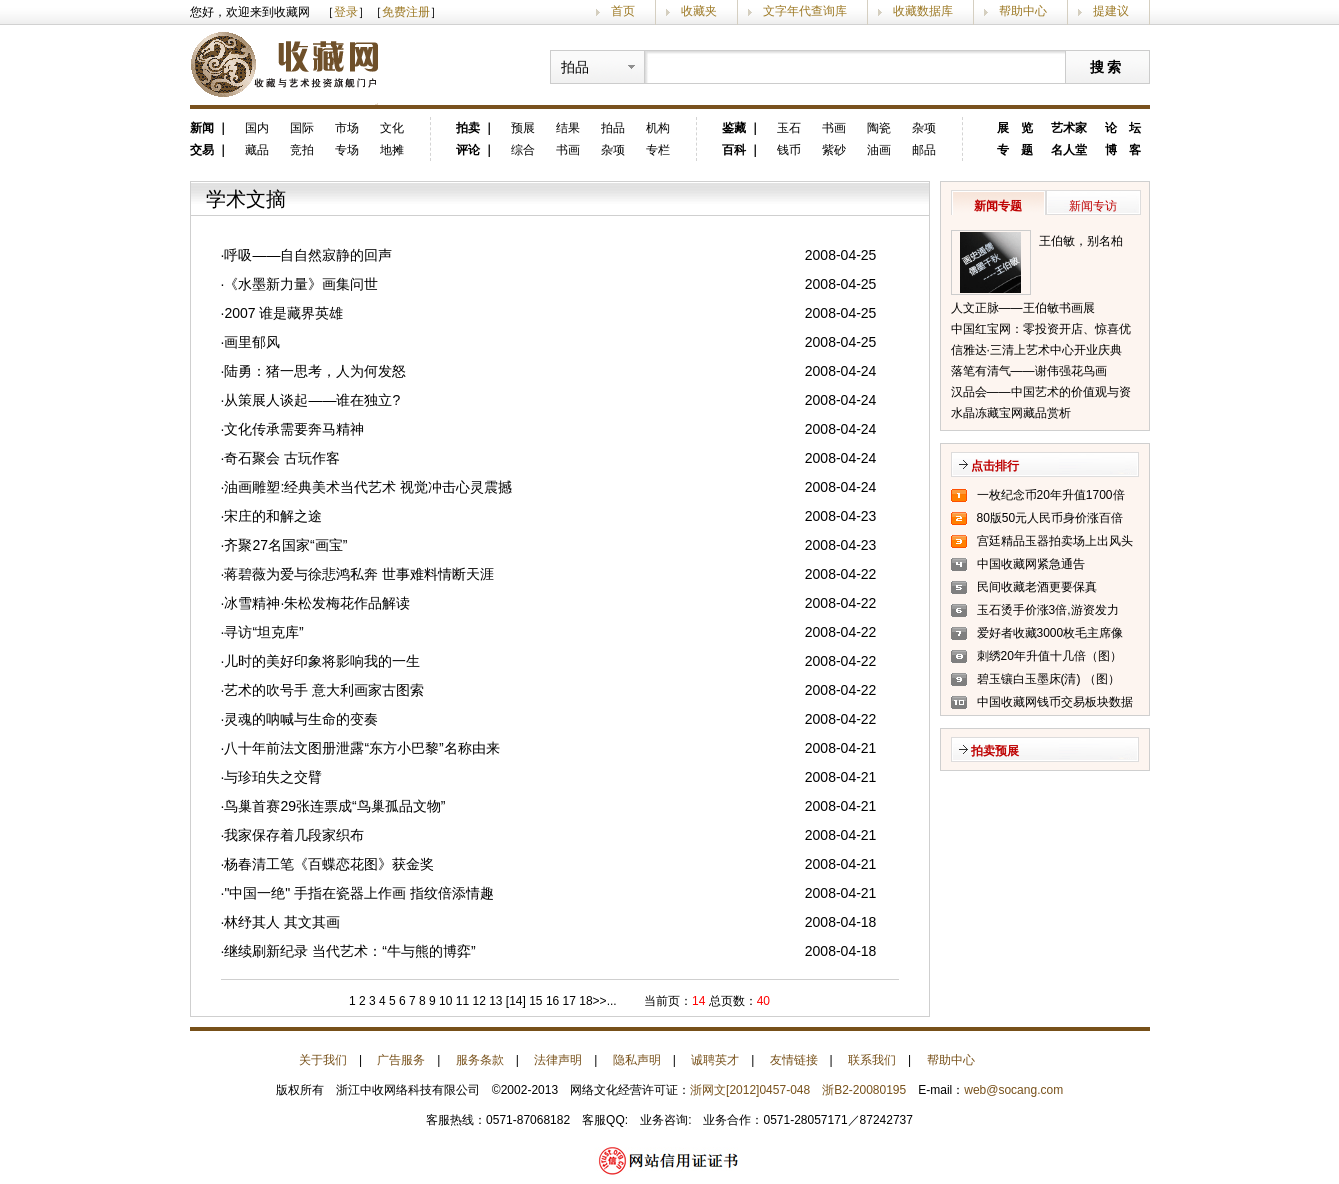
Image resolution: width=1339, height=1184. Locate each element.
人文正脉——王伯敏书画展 (1023, 308)
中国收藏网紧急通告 (1031, 564)
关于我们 (323, 1060)
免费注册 (406, 12)
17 (567, 1001)
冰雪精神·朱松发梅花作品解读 (317, 603)
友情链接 (794, 1060)
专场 (347, 150)
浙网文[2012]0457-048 (750, 1090)
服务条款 (480, 1060)
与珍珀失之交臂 (273, 777)
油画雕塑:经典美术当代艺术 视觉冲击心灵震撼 (368, 487)
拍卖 (468, 128)
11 (460, 1001)
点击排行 (995, 466)
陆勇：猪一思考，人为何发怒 (315, 371)
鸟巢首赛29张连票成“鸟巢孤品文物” (334, 806)
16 (551, 1001)
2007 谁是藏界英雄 (283, 313)
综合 (523, 150)
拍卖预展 (995, 751)
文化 (392, 128)
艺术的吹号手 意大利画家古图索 (324, 690)
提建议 (1111, 11)
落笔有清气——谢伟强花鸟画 (1029, 371)
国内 (257, 128)
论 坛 (1123, 128)
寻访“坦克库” (263, 632)
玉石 (789, 128)
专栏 (658, 150)
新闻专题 (998, 206)
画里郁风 (252, 342)
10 (444, 1001)
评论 (468, 150)
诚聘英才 (715, 1060)
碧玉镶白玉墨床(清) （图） (1048, 679)
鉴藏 (734, 128)
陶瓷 (879, 128)
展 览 (1015, 128)
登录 (346, 12)
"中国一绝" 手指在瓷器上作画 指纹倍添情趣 (359, 893)
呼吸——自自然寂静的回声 (308, 255)
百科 (734, 150)
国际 (302, 128)
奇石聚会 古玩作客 (282, 458)
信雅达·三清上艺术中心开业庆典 (1036, 350)
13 (494, 1001)
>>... (605, 1001)
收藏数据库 (923, 11)
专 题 (1015, 150)
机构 (658, 128)
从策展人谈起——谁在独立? (312, 400)
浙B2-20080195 (864, 1090)
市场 (347, 128)
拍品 (613, 128)
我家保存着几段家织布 (294, 835)
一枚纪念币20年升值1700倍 (1051, 495)
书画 (568, 150)
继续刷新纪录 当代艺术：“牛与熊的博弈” (349, 951)
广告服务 (401, 1060)
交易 (202, 150)
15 (535, 1001)
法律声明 (558, 1060)
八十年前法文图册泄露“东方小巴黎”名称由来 (361, 748)
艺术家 (1069, 128)
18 (584, 1001)
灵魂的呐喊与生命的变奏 (301, 719)
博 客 (1123, 150)
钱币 (789, 150)
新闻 (202, 128)
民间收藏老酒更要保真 (1037, 587)
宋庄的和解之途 (273, 516)
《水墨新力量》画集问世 (301, 284)
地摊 (392, 150)
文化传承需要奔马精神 (294, 429)
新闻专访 (1093, 206)
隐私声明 (637, 1060)
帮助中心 (1023, 11)
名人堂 (1069, 150)
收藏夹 (699, 11)
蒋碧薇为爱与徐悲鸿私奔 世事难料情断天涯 (359, 574)
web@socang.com (1013, 1090)
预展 (523, 128)
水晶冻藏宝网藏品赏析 (1011, 413)
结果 (568, 128)
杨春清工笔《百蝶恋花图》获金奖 (329, 864)
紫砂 (834, 150)
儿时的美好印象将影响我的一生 (322, 661)
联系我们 (872, 1060)
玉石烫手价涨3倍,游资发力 (1048, 610)
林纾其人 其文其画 (282, 922)
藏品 (257, 150)
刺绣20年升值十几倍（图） (1049, 656)
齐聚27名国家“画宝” (285, 545)
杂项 (613, 150)
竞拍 (302, 150)
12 (477, 1001)
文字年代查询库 (805, 11)
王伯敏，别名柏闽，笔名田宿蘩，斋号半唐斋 (1087, 243)
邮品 (924, 150)
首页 (623, 11)
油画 (879, 150)
